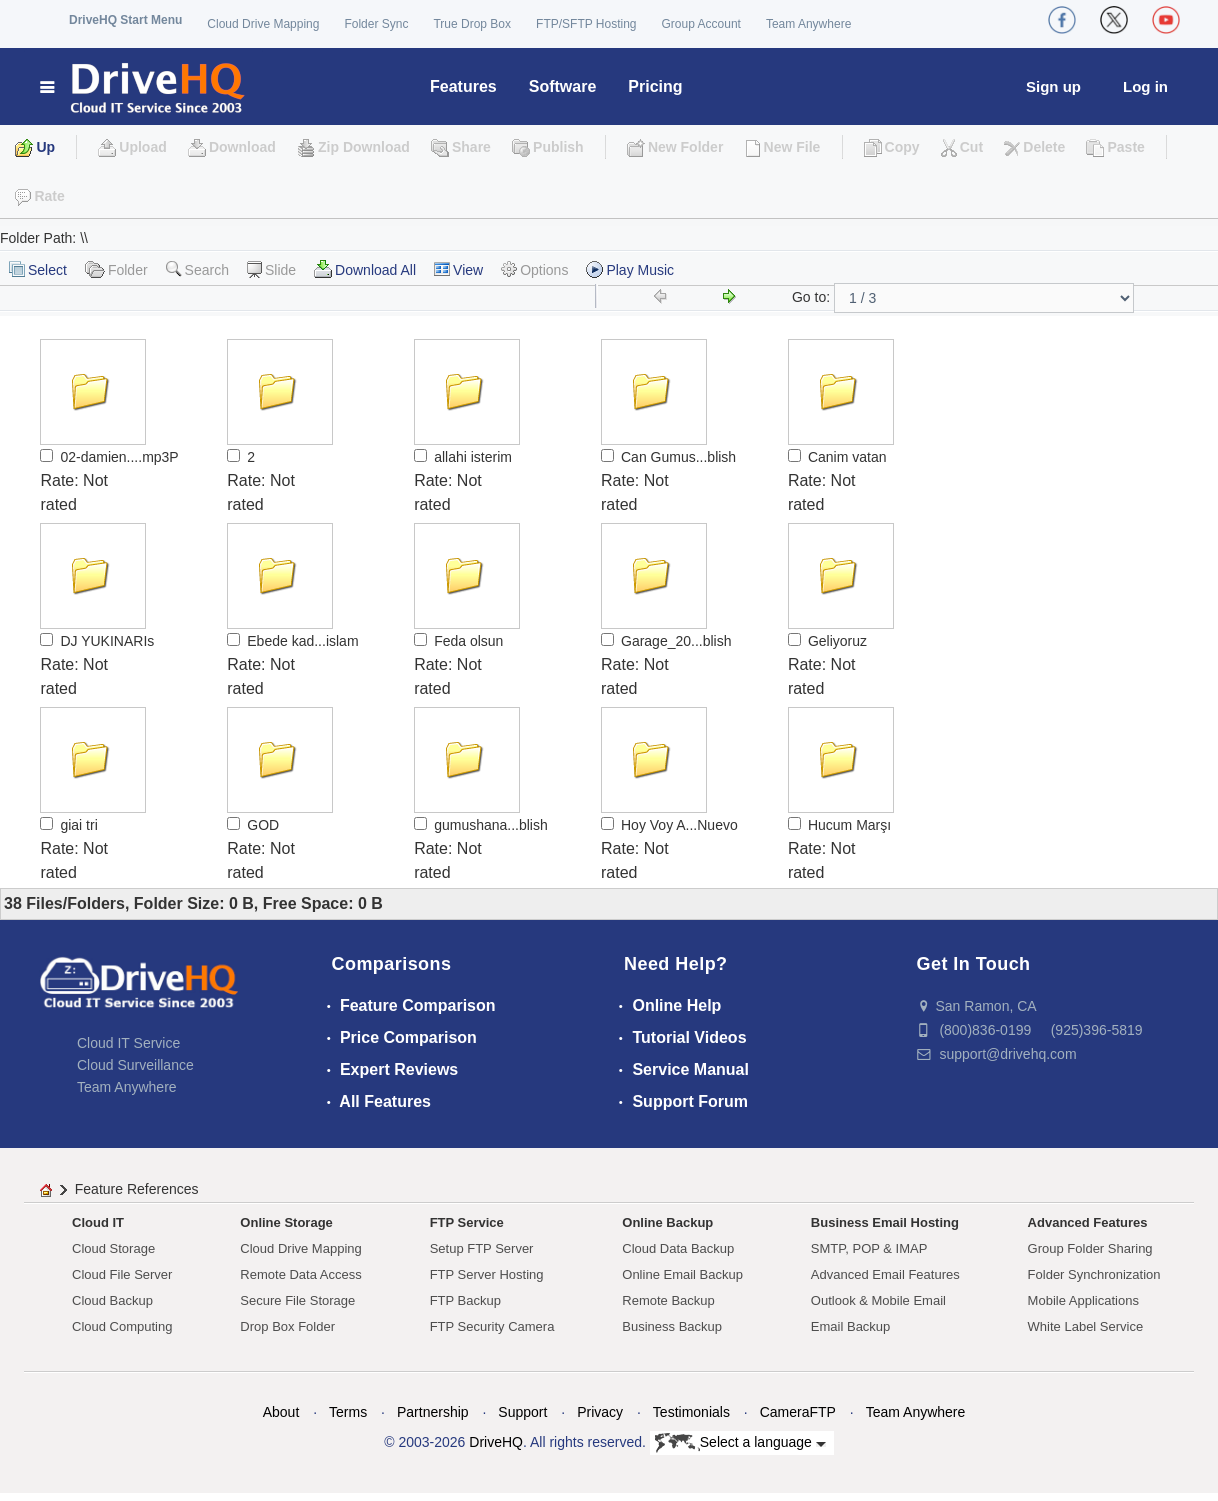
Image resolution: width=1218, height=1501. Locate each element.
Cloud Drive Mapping (263, 24)
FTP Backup (465, 1300)
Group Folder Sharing (1090, 1248)
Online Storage (286, 1222)
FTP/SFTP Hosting (586, 24)
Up (45, 147)
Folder (116, 269)
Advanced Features (1088, 1222)
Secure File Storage (297, 1300)
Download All (365, 269)
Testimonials (691, 1412)
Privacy (600, 1412)
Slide (271, 269)
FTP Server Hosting (487, 1274)
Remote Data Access (300, 1274)
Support (522, 1412)
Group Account (701, 24)
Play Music (630, 269)
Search (197, 269)
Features (463, 86)
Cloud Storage (113, 1248)
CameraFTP (798, 1412)
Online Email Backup (682, 1274)
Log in (1145, 86)
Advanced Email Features (885, 1274)
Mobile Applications (1083, 1300)
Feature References (137, 1189)
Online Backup (667, 1222)
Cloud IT (98, 1222)
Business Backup (672, 1326)
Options (534, 269)
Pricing (655, 86)
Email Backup (850, 1326)
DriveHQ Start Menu (125, 20)
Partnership (433, 1412)
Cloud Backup (112, 1300)
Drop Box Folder (287, 1326)
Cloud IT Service (128, 1043)
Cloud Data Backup (678, 1248)
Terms (348, 1412)
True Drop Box (472, 24)
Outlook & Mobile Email (878, 1300)
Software (563, 86)
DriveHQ (496, 1442)
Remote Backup (668, 1300)
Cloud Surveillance (135, 1065)
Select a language (740, 1443)
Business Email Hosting (885, 1222)
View (458, 270)
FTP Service (467, 1222)
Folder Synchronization (1094, 1274)
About (281, 1412)
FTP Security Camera (492, 1326)
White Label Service (1086, 1326)
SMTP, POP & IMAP (869, 1248)
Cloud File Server (122, 1274)
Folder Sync (376, 24)
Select (38, 269)
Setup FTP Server (482, 1248)
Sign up (1053, 86)
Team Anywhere (808, 24)
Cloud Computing (122, 1326)
